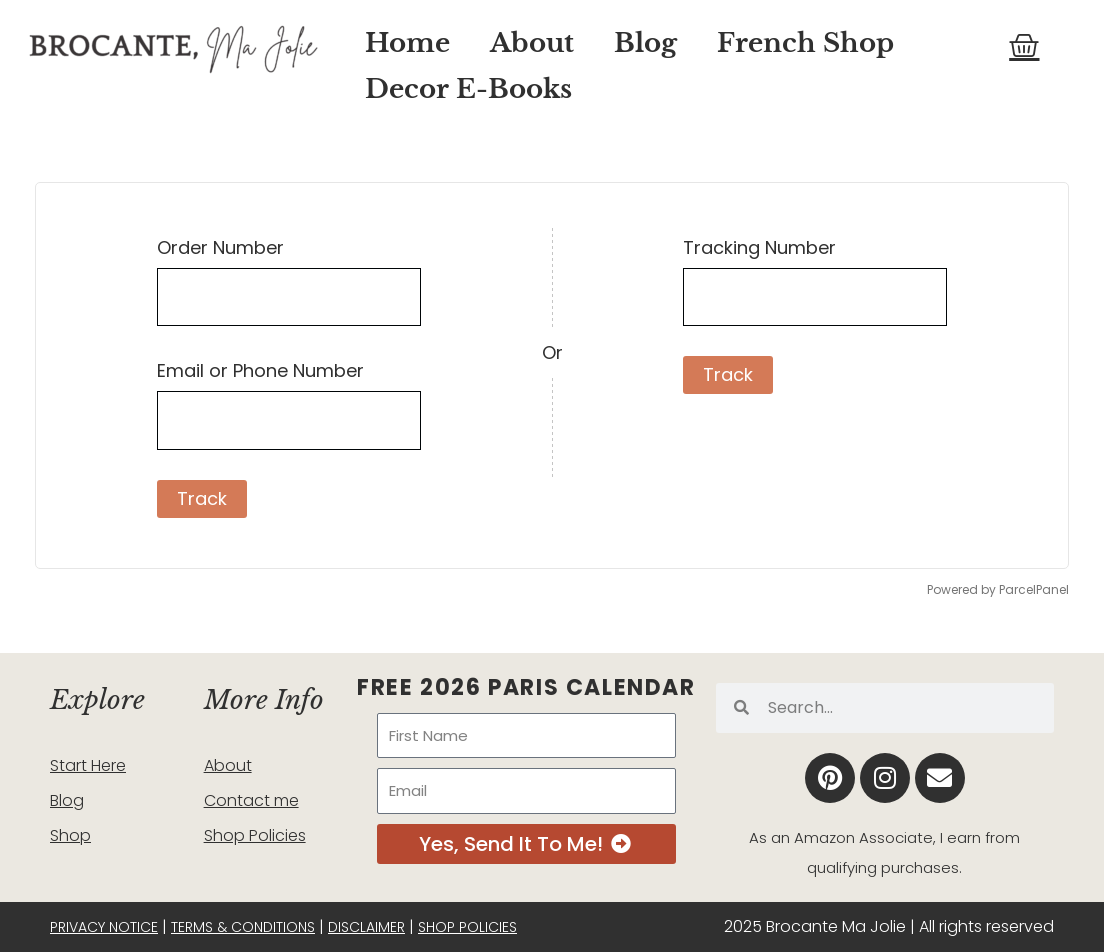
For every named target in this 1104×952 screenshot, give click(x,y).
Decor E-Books (468, 89)
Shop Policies (255, 835)
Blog (645, 43)
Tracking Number (759, 247)
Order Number (220, 247)
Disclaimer (366, 927)
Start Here (88, 765)
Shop (70, 835)
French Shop (805, 43)
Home (407, 43)
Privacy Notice (104, 927)
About (532, 43)
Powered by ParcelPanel (998, 589)
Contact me (251, 800)
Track (202, 498)
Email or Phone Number (260, 370)
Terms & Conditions (243, 927)
